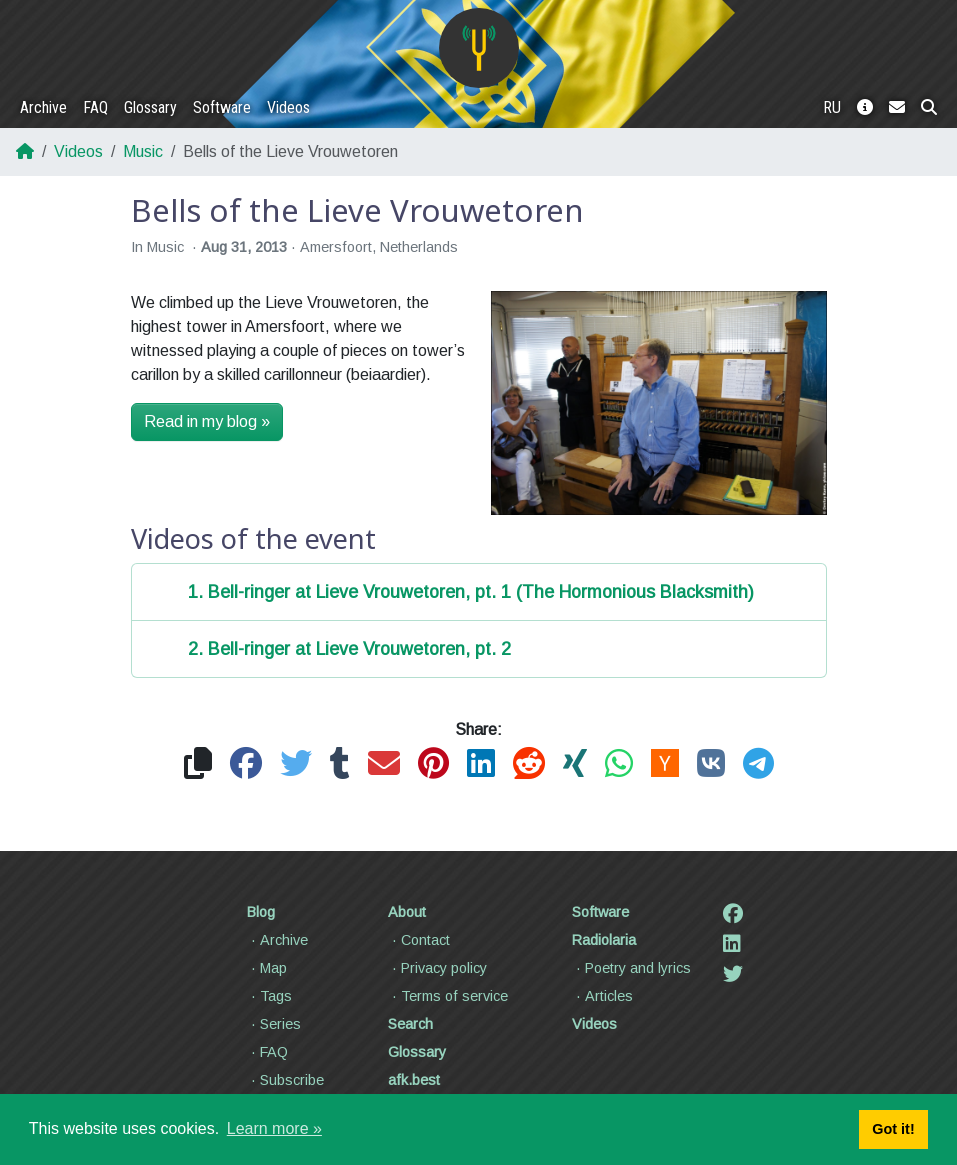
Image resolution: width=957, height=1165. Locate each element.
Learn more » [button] (274, 1128)
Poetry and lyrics (631, 968)
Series (274, 1024)
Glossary (150, 107)
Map (267, 968)
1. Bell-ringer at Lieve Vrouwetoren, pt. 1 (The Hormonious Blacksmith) (471, 592)
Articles (602, 996)
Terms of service (448, 996)
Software (222, 107)
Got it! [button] (893, 1129)
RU (832, 107)
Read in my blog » (207, 421)
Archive (43, 107)
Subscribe (285, 1080)
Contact (419, 940)
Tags (269, 996)
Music (143, 151)
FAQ (95, 107)
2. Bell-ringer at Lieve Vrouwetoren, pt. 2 (349, 649)
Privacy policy (437, 968)
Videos (288, 107)
